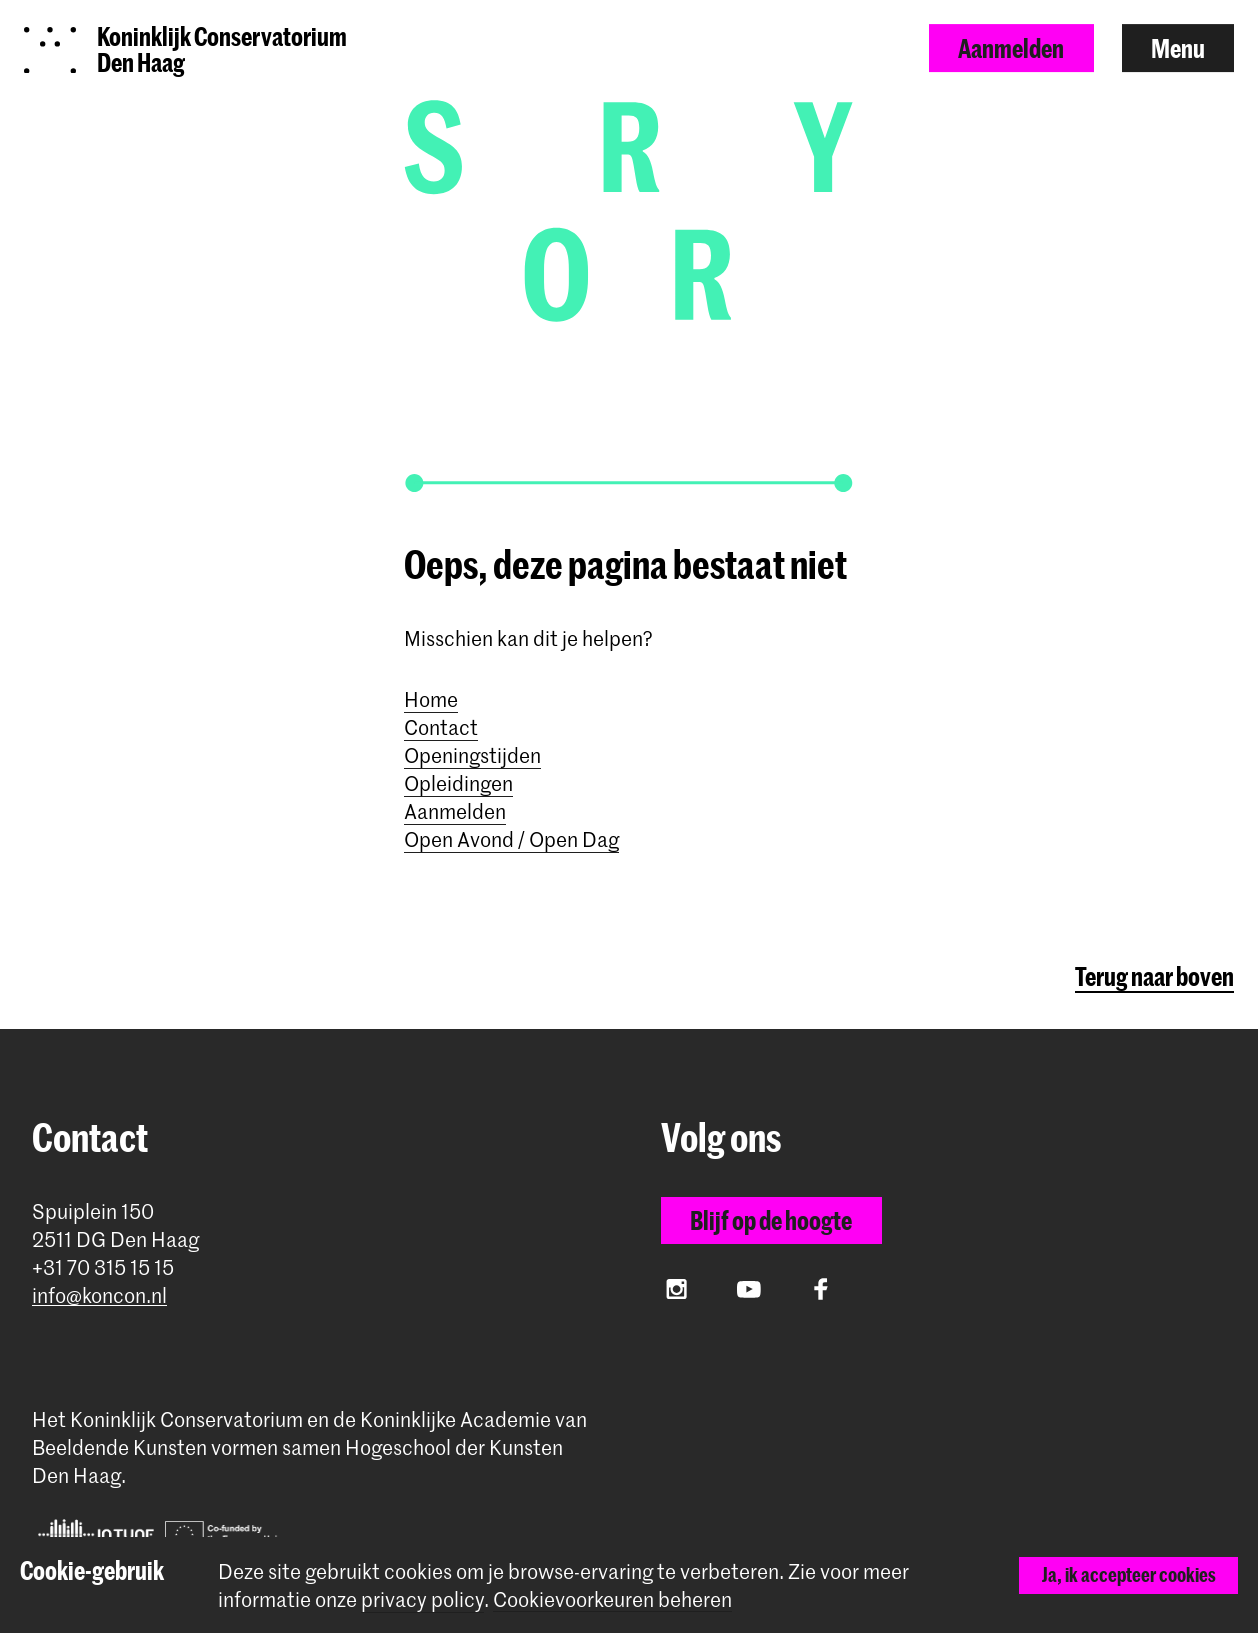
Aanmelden (1011, 48)
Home (431, 699)
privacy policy (422, 1599)
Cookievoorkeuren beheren (612, 1599)
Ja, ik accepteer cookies (1129, 1574)
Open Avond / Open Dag (511, 839)
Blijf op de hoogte (771, 1220)
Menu (1178, 48)
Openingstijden (472, 755)
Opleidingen (458, 783)
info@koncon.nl (99, 1295)
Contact (441, 727)
